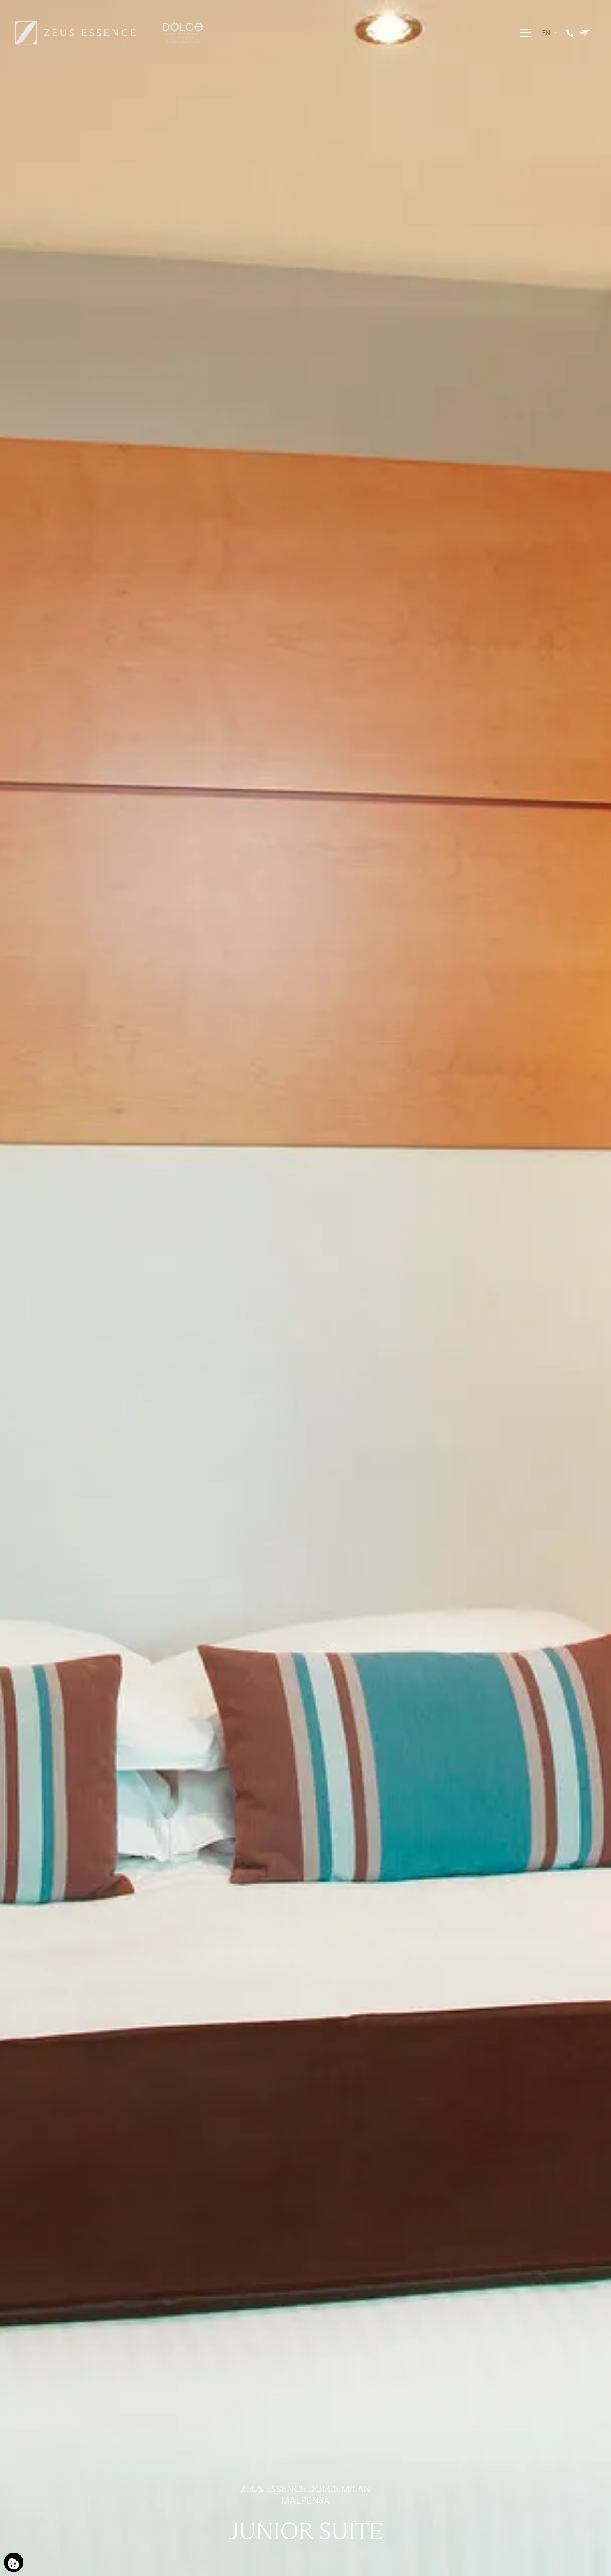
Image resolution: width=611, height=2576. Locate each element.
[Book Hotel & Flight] (586, 41)
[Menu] (527, 41)
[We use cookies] (13, 2562)
